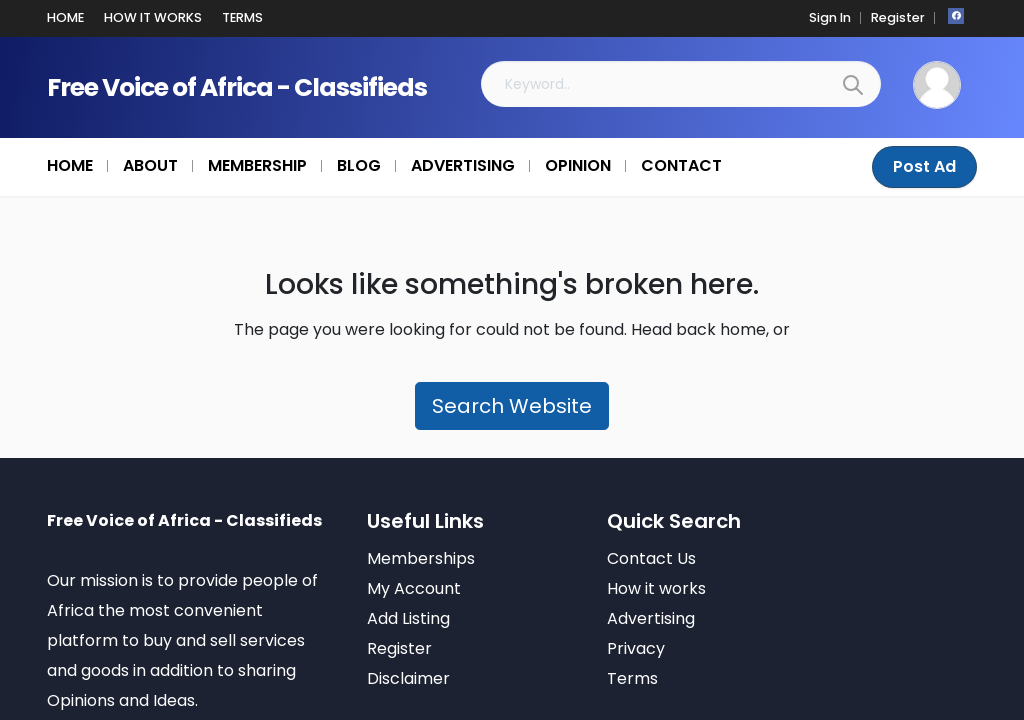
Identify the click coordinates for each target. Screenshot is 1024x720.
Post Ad (924, 166)
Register (898, 17)
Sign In (830, 17)
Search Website (512, 406)
